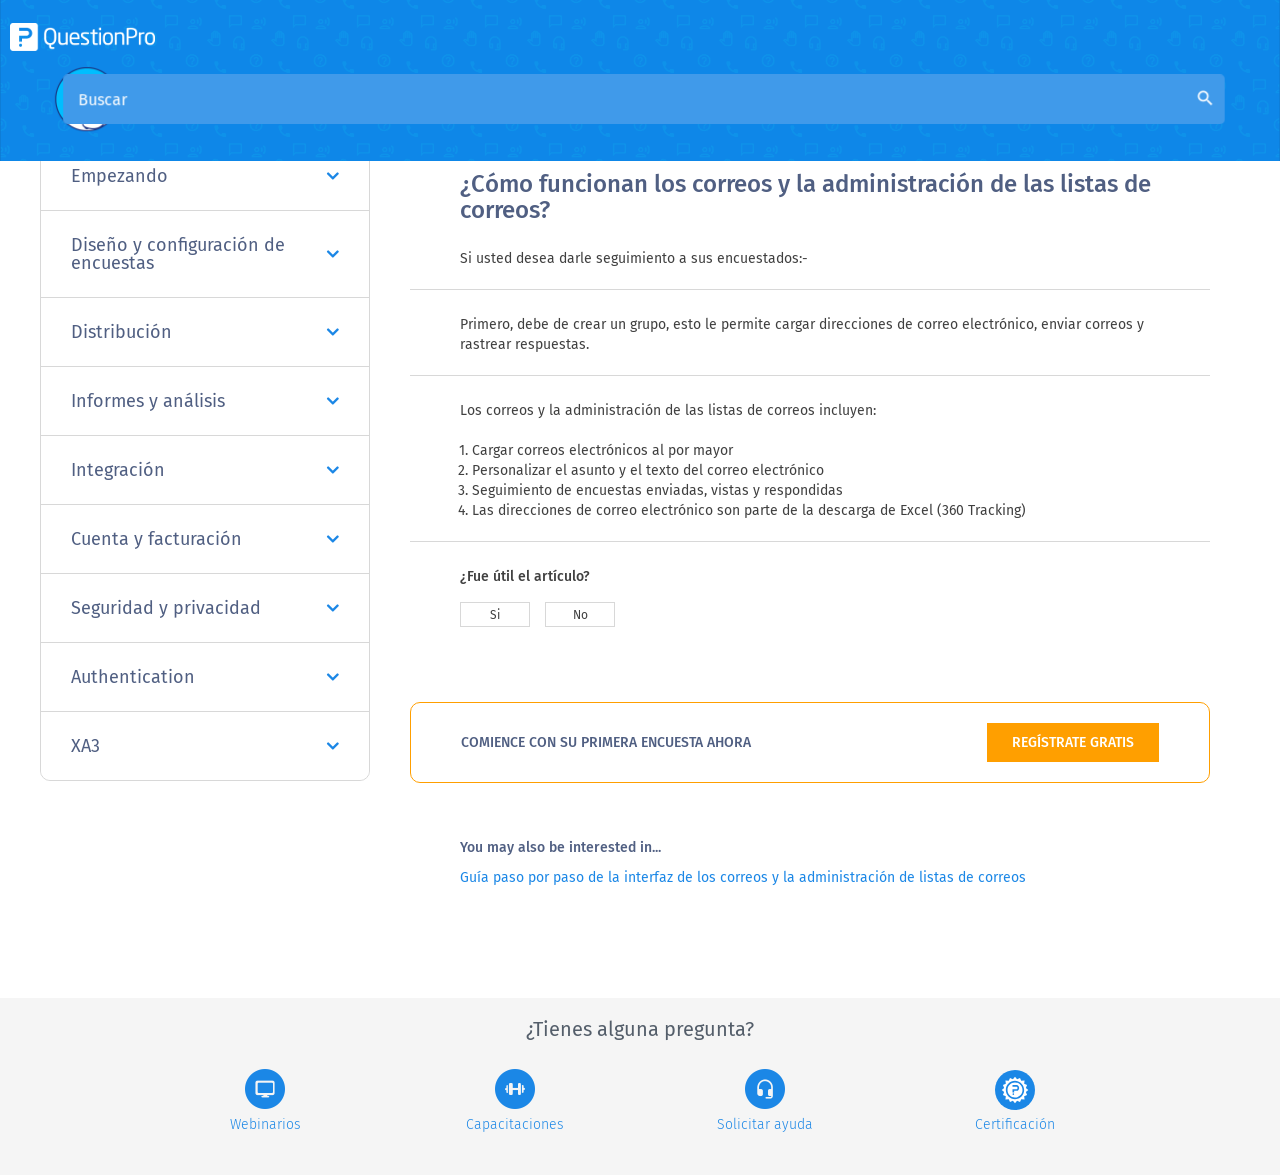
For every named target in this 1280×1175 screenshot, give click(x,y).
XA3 (205, 746)
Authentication (205, 677)
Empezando (205, 176)
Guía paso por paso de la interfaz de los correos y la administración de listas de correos (743, 877)
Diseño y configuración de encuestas (205, 254)
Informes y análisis (205, 401)
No (580, 615)
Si (495, 615)
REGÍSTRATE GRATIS (1073, 742)
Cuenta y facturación (205, 539)
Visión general (512, 121)
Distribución (205, 332)
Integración (205, 470)
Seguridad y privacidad (205, 608)
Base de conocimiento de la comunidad (731, 121)
